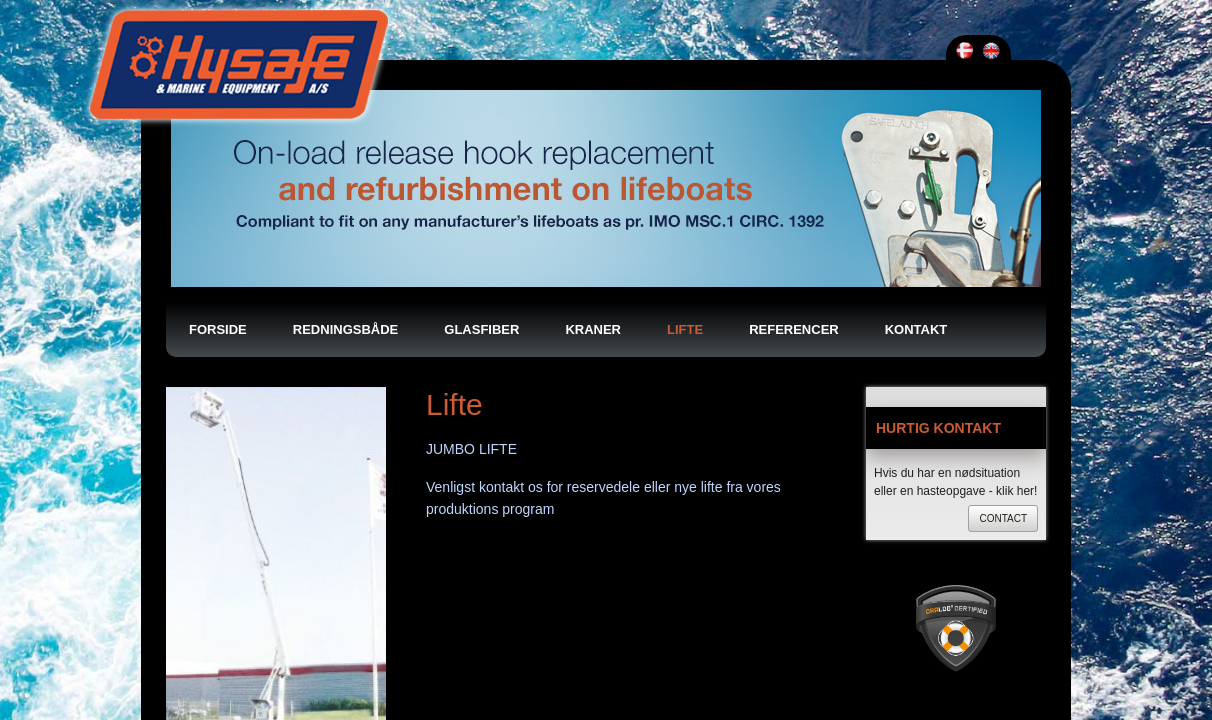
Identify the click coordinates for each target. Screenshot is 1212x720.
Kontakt (916, 132)
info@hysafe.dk (912, 635)
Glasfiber (481, 132)
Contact (1003, 321)
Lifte (685, 132)
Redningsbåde (345, 132)
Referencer (794, 132)
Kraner (593, 132)
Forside (218, 132)
